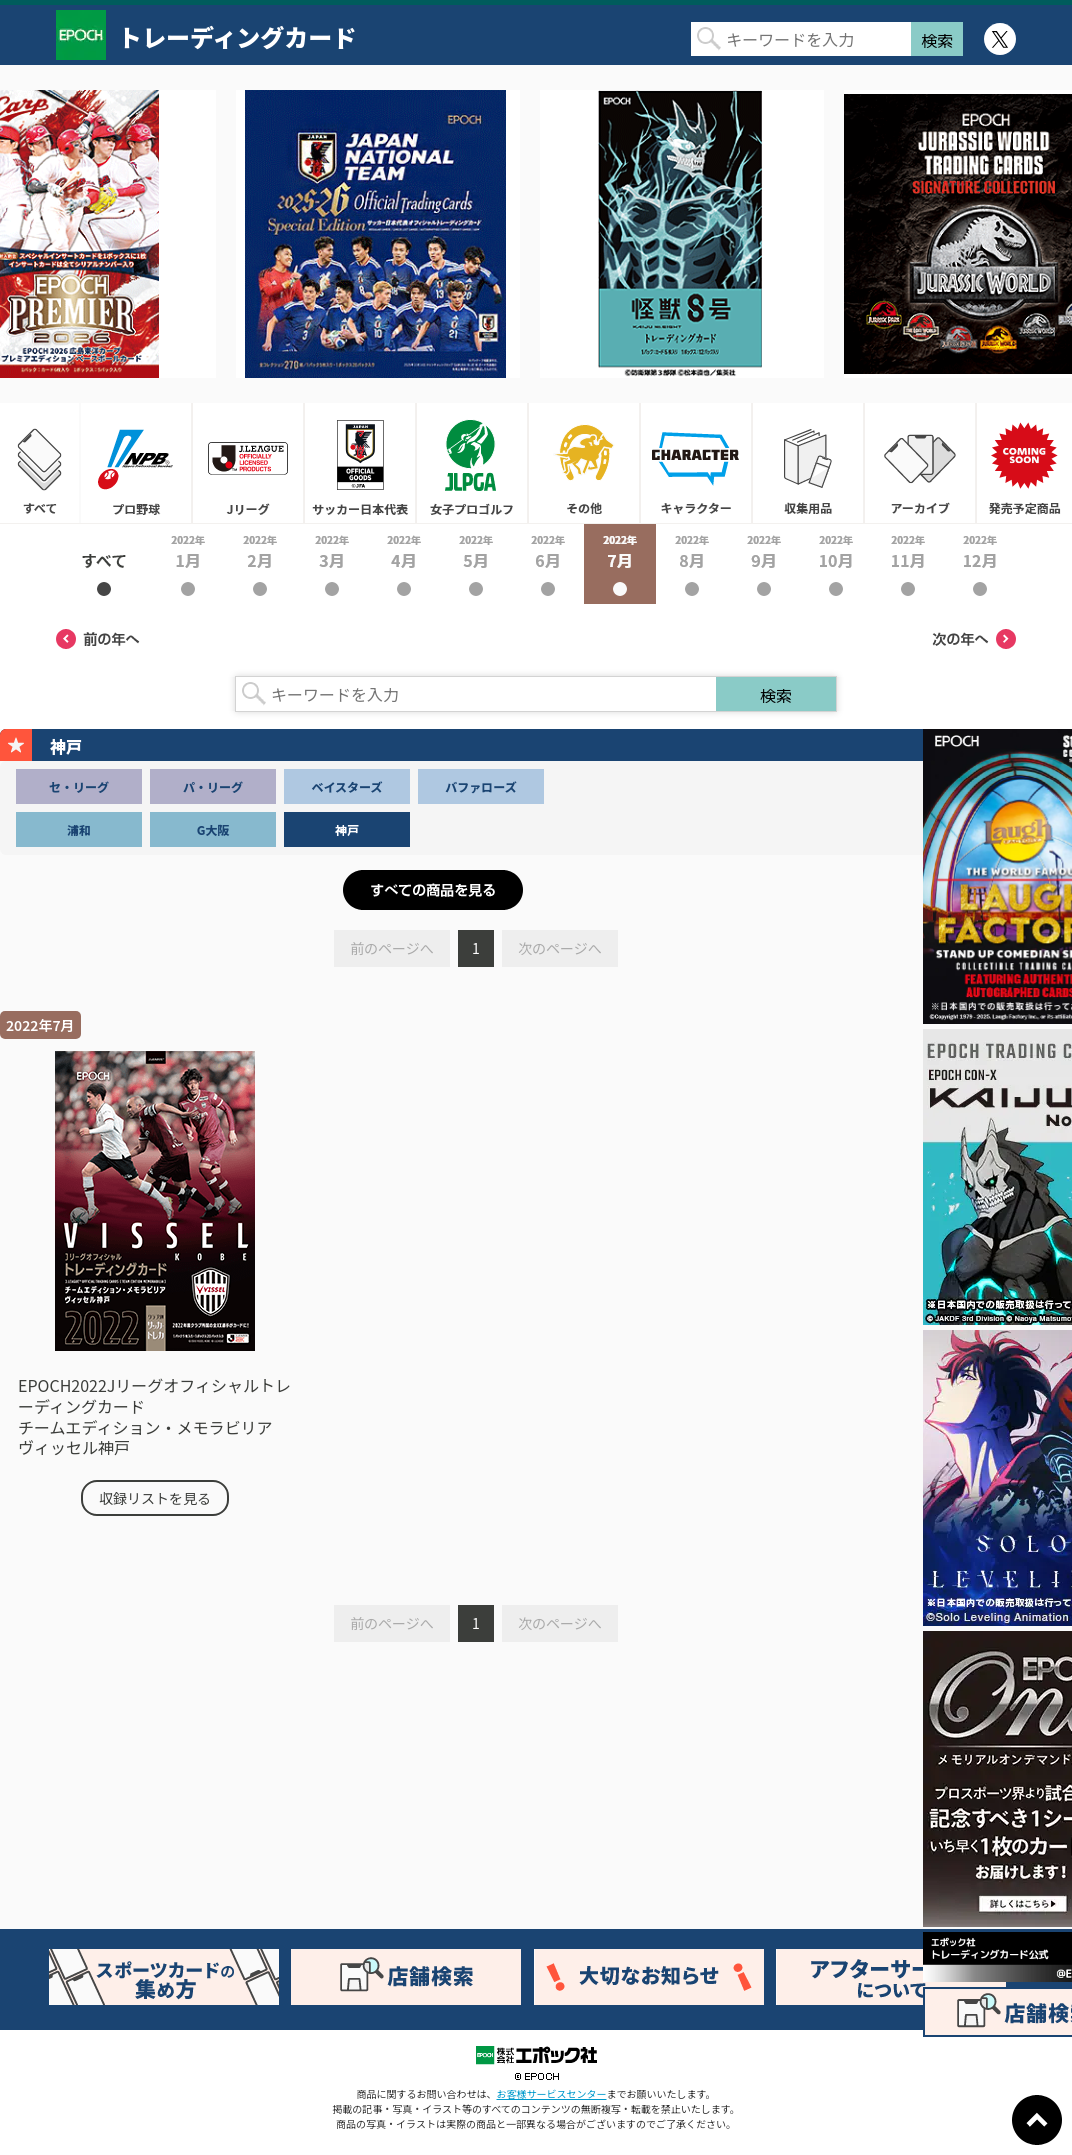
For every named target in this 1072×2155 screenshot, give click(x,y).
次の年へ (974, 639)
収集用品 (808, 463)
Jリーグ (248, 463)
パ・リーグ (213, 786)
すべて (40, 463)
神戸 (347, 829)
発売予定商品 (1024, 463)
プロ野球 (136, 463)
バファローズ (480, 786)
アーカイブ (920, 463)
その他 (584, 463)
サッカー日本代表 (360, 463)
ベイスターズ (346, 786)
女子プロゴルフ (472, 463)
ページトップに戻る (1037, 2120)
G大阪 (213, 829)
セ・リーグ (79, 786)
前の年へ (98, 639)
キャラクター (696, 463)
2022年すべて (104, 564)
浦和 (79, 829)
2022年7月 (620, 564)
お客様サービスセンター (552, 2093)
